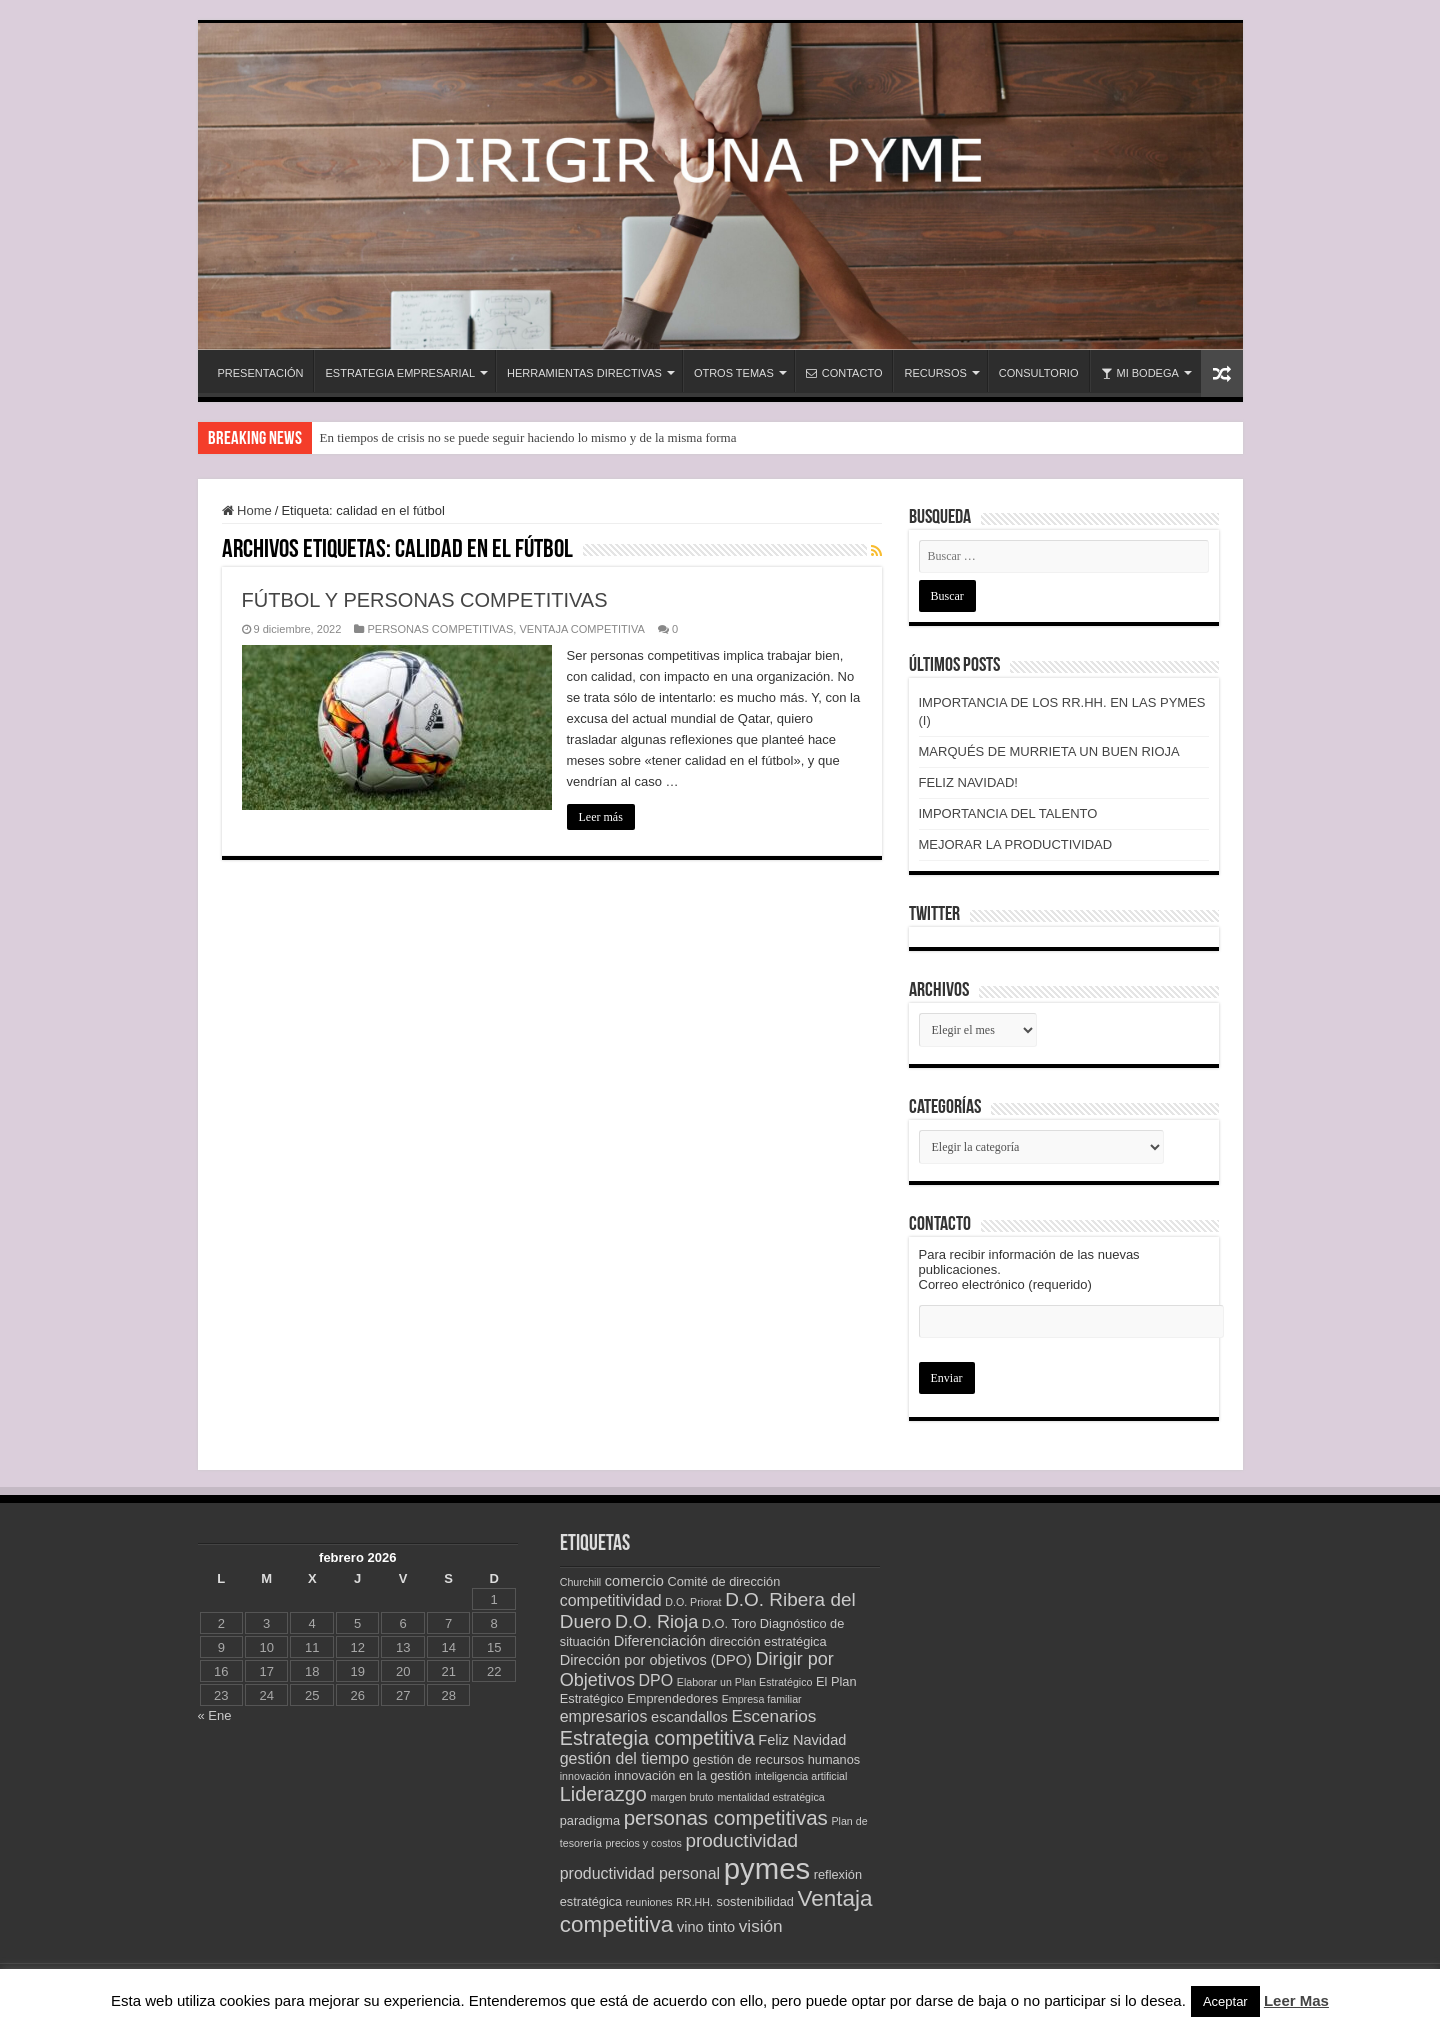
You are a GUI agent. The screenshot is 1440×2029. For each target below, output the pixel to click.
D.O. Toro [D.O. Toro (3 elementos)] (729, 1623)
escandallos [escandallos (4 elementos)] (689, 1717)
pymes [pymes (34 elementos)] (767, 1868)
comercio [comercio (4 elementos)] (634, 1581)
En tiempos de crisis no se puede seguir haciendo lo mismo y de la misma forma (528, 437)
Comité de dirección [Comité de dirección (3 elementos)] (723, 1581)
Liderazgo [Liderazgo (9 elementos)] (603, 1794)
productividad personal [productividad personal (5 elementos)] (640, 1873)
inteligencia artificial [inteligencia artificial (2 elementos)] (801, 1776)
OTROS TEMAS (734, 373)
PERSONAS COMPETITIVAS (440, 629)
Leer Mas (1296, 2000)
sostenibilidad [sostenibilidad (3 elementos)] (755, 1901)
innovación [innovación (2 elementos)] (585, 1776)
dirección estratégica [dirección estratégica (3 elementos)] (767, 1641)
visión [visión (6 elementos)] (761, 1926)
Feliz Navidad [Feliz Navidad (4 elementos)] (802, 1740)
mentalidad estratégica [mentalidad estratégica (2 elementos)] (770, 1797)
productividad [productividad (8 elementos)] (741, 1840)
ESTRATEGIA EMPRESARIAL (400, 373)
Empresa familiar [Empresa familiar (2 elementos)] (762, 1699)
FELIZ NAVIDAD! (968, 782)
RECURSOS (935, 373)
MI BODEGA (1140, 373)
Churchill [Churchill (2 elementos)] (580, 1582)
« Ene (215, 1715)
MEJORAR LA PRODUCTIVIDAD (1016, 844)
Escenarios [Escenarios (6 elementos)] (773, 1716)
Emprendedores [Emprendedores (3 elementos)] (672, 1698)
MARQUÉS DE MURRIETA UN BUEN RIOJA (1049, 751)
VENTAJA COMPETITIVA (581, 629)
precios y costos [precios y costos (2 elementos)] (643, 1843)
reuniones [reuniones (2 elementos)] (649, 1902)
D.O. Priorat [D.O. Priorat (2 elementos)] (693, 1602)
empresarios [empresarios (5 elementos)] (604, 1716)
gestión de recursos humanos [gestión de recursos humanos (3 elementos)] (776, 1759)
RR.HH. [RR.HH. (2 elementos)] (694, 1902)
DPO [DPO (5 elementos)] (656, 1680)
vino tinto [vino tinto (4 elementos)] (706, 1927)
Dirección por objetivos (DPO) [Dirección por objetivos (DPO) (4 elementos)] (656, 1660)
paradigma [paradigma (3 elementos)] (590, 1820)
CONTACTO (844, 373)
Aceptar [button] (1225, 2001)
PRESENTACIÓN (261, 373)
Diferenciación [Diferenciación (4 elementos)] (660, 1641)
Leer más (601, 817)
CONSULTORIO (1039, 373)
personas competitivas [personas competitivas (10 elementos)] (726, 1817)
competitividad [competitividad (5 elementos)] (611, 1600)
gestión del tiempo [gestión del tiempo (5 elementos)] (624, 1758)
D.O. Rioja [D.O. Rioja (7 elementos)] (656, 1622)
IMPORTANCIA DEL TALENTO (1008, 813)
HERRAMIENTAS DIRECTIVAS (584, 373)
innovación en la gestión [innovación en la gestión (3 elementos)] (682, 1775)
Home (247, 510)
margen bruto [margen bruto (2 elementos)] (681, 1797)
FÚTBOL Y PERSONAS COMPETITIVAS (425, 600)
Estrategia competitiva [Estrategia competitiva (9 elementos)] (657, 1738)
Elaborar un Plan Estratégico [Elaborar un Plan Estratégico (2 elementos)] (745, 1682)
